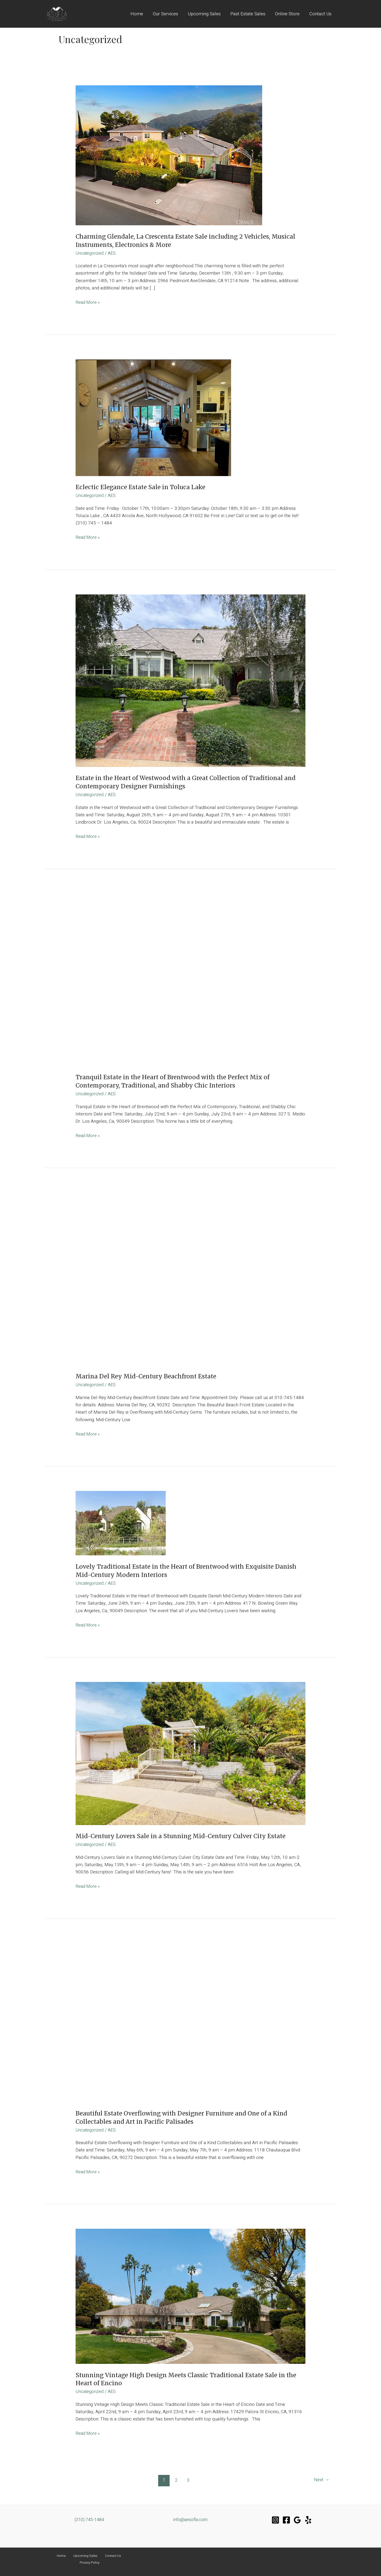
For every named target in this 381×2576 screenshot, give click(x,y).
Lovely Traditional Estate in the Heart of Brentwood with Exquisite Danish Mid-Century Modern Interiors (179, 1570)
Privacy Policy (120, 2555)
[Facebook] (286, 2519)
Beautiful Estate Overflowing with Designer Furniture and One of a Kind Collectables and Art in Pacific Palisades (186, 2117)
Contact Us (321, 13)
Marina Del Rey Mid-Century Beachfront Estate (149, 1376)
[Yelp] (308, 2519)
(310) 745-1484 (89, 2519)
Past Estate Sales (249, 13)
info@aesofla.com (190, 2519)
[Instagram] (275, 2519)
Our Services (167, 13)
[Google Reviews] (297, 2519)
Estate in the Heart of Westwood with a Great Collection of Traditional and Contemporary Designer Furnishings (190, 782)
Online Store (288, 13)
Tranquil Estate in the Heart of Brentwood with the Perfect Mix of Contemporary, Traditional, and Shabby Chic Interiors (177, 1081)
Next (321, 2479)
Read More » (88, 302)
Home (139, 13)
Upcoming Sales (206, 13)
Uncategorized (90, 253)
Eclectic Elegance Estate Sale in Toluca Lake (143, 487)
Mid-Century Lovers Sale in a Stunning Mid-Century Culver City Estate (186, 1836)
